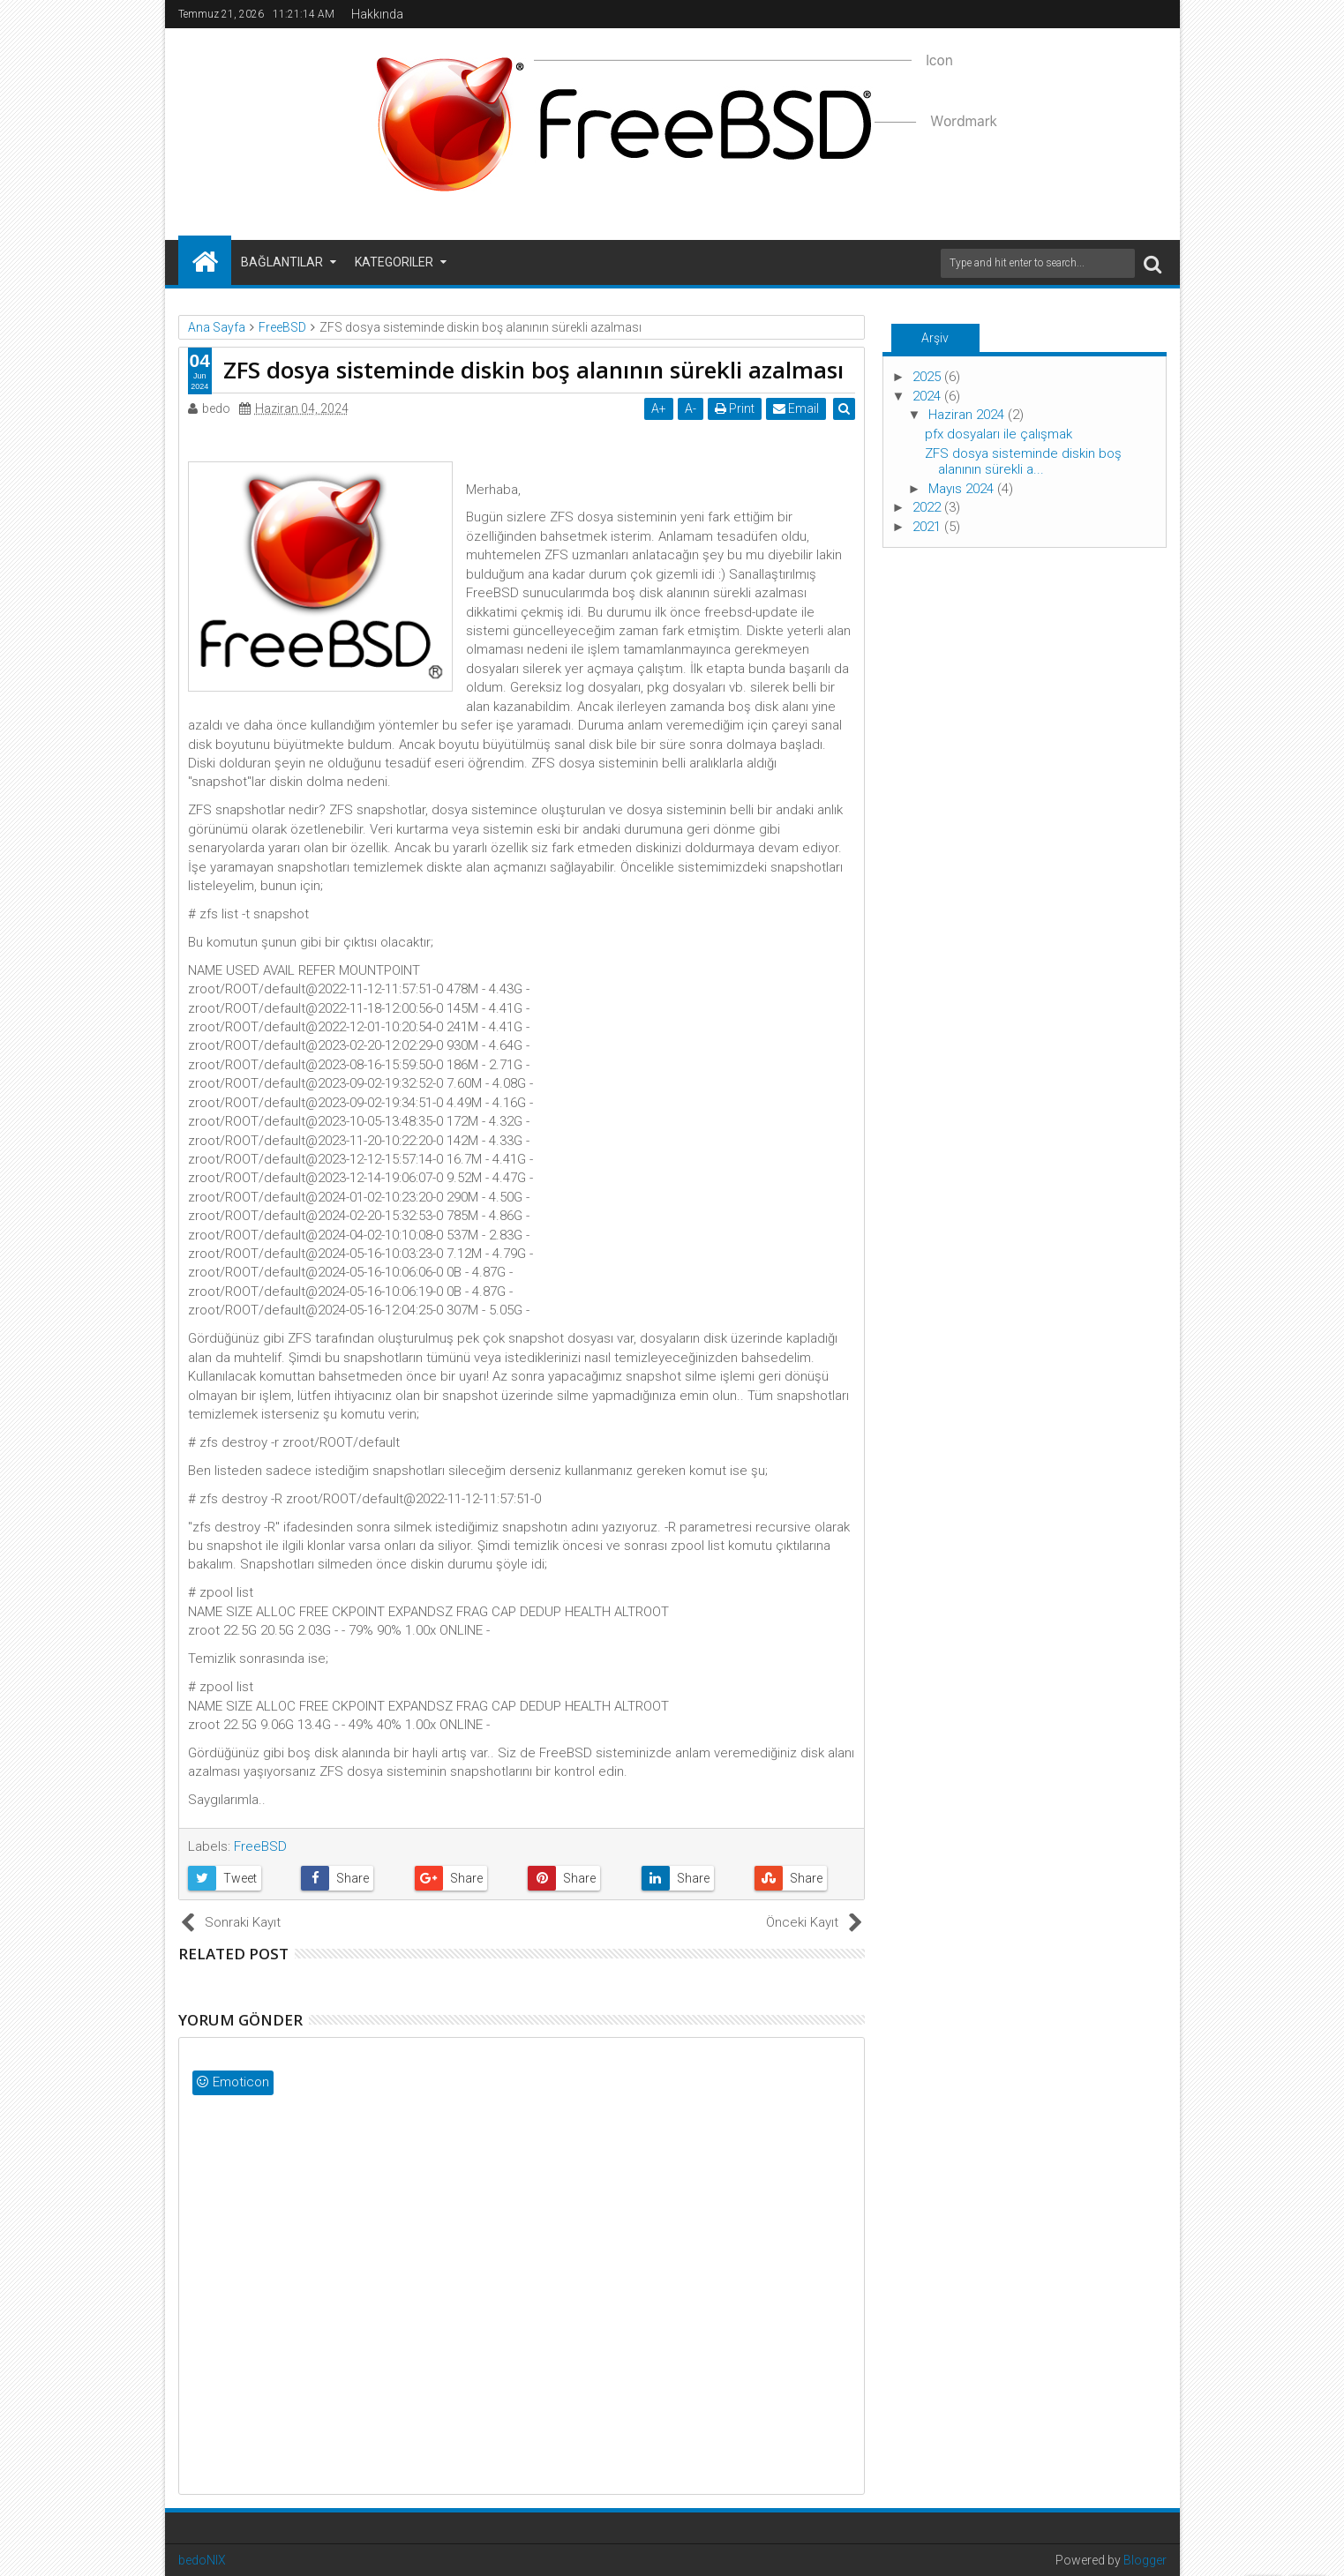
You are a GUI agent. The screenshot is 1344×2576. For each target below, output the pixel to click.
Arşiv (935, 338)
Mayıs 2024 (962, 489)
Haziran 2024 (968, 415)
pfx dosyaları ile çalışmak (998, 434)
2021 (928, 527)
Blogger (1145, 2560)
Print (735, 408)
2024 (928, 396)
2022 (928, 507)
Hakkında (377, 14)
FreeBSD (260, 1846)
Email (797, 408)
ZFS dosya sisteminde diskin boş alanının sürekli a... (1023, 461)
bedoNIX (202, 2560)
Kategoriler (394, 262)
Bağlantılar (282, 262)
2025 (928, 377)
